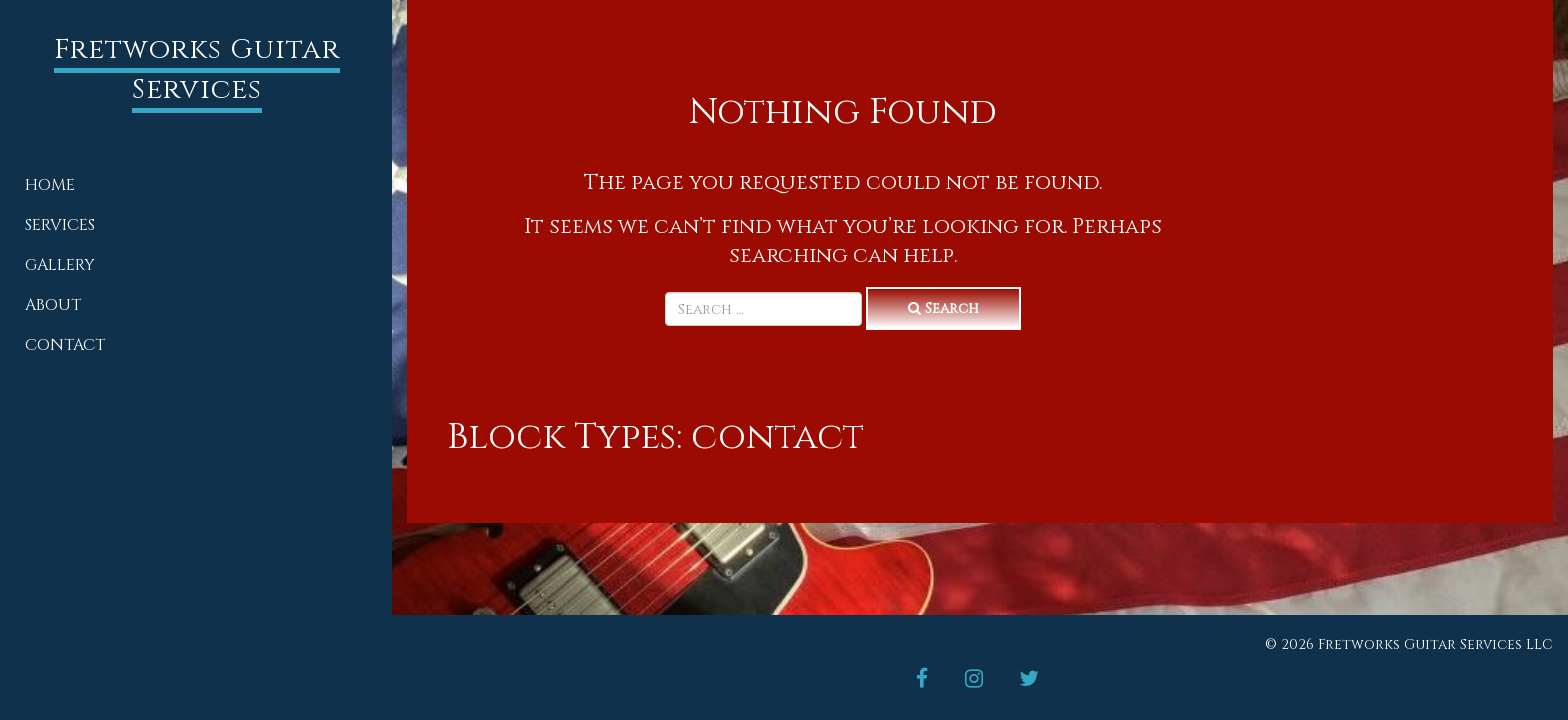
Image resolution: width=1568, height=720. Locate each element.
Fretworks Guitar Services (197, 69)
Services (60, 225)
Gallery (60, 265)
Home (50, 185)
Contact (65, 345)
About (53, 305)
